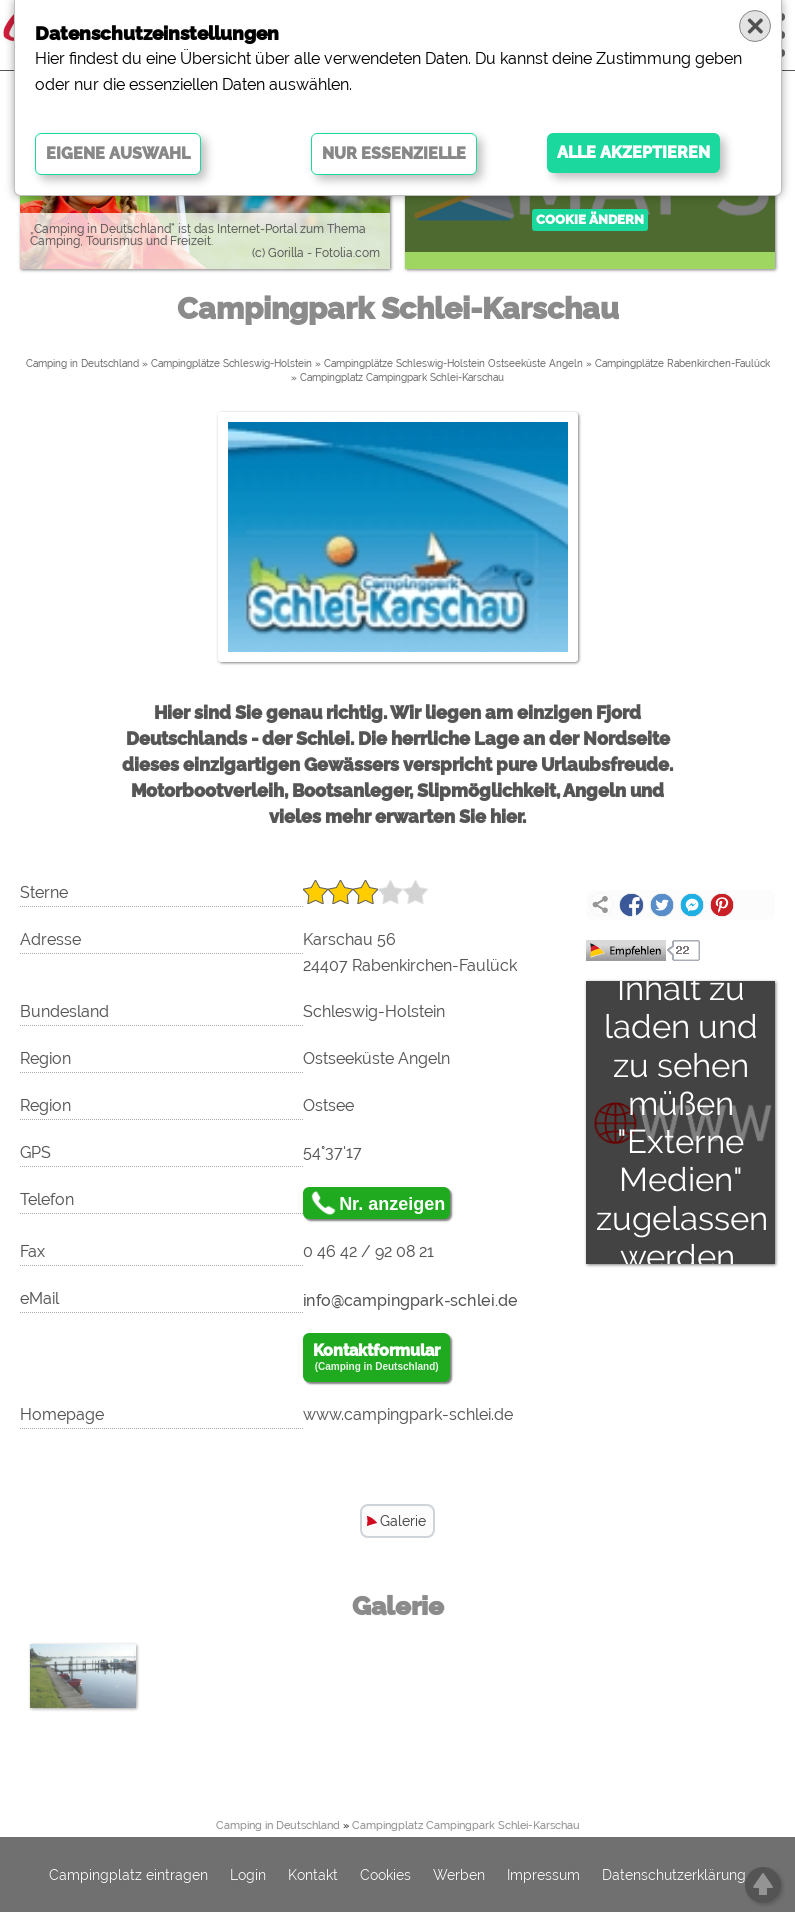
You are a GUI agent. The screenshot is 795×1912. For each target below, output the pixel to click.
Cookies (385, 1875)
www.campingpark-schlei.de (408, 1414)
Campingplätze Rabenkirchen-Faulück (682, 363)
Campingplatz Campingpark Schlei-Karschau (402, 377)
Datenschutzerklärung (674, 1875)
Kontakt (313, 1875)
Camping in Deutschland (82, 363)
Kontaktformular (376, 1358)
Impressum (543, 1875)
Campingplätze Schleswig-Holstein (231, 363)
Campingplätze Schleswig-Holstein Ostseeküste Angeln (453, 363)
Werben (459, 1875)
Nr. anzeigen (392, 1204)
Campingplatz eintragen (128, 1875)
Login (248, 1875)
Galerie (403, 1521)
